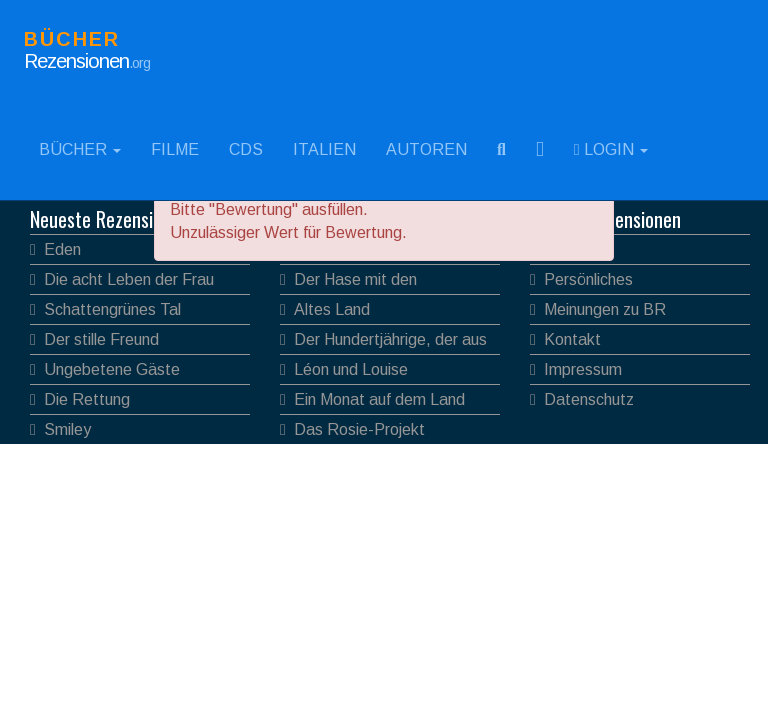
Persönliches (588, 279)
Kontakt (572, 339)
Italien (324, 149)
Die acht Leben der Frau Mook (122, 282)
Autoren (426, 149)
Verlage (571, 249)
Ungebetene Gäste (112, 369)
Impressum (583, 369)
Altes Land (332, 309)
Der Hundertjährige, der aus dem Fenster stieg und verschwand (383, 342)
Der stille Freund (101, 339)
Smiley (67, 429)
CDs (246, 149)
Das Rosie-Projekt (359, 429)
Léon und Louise (351, 369)
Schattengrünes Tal (112, 309)
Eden (62, 249)
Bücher (80, 149)
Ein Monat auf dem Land (379, 399)
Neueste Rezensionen (109, 219)
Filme (175, 149)
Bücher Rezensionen (605, 219)
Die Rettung (87, 399)
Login (611, 149)
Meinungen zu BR (605, 309)
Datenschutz (589, 399)
